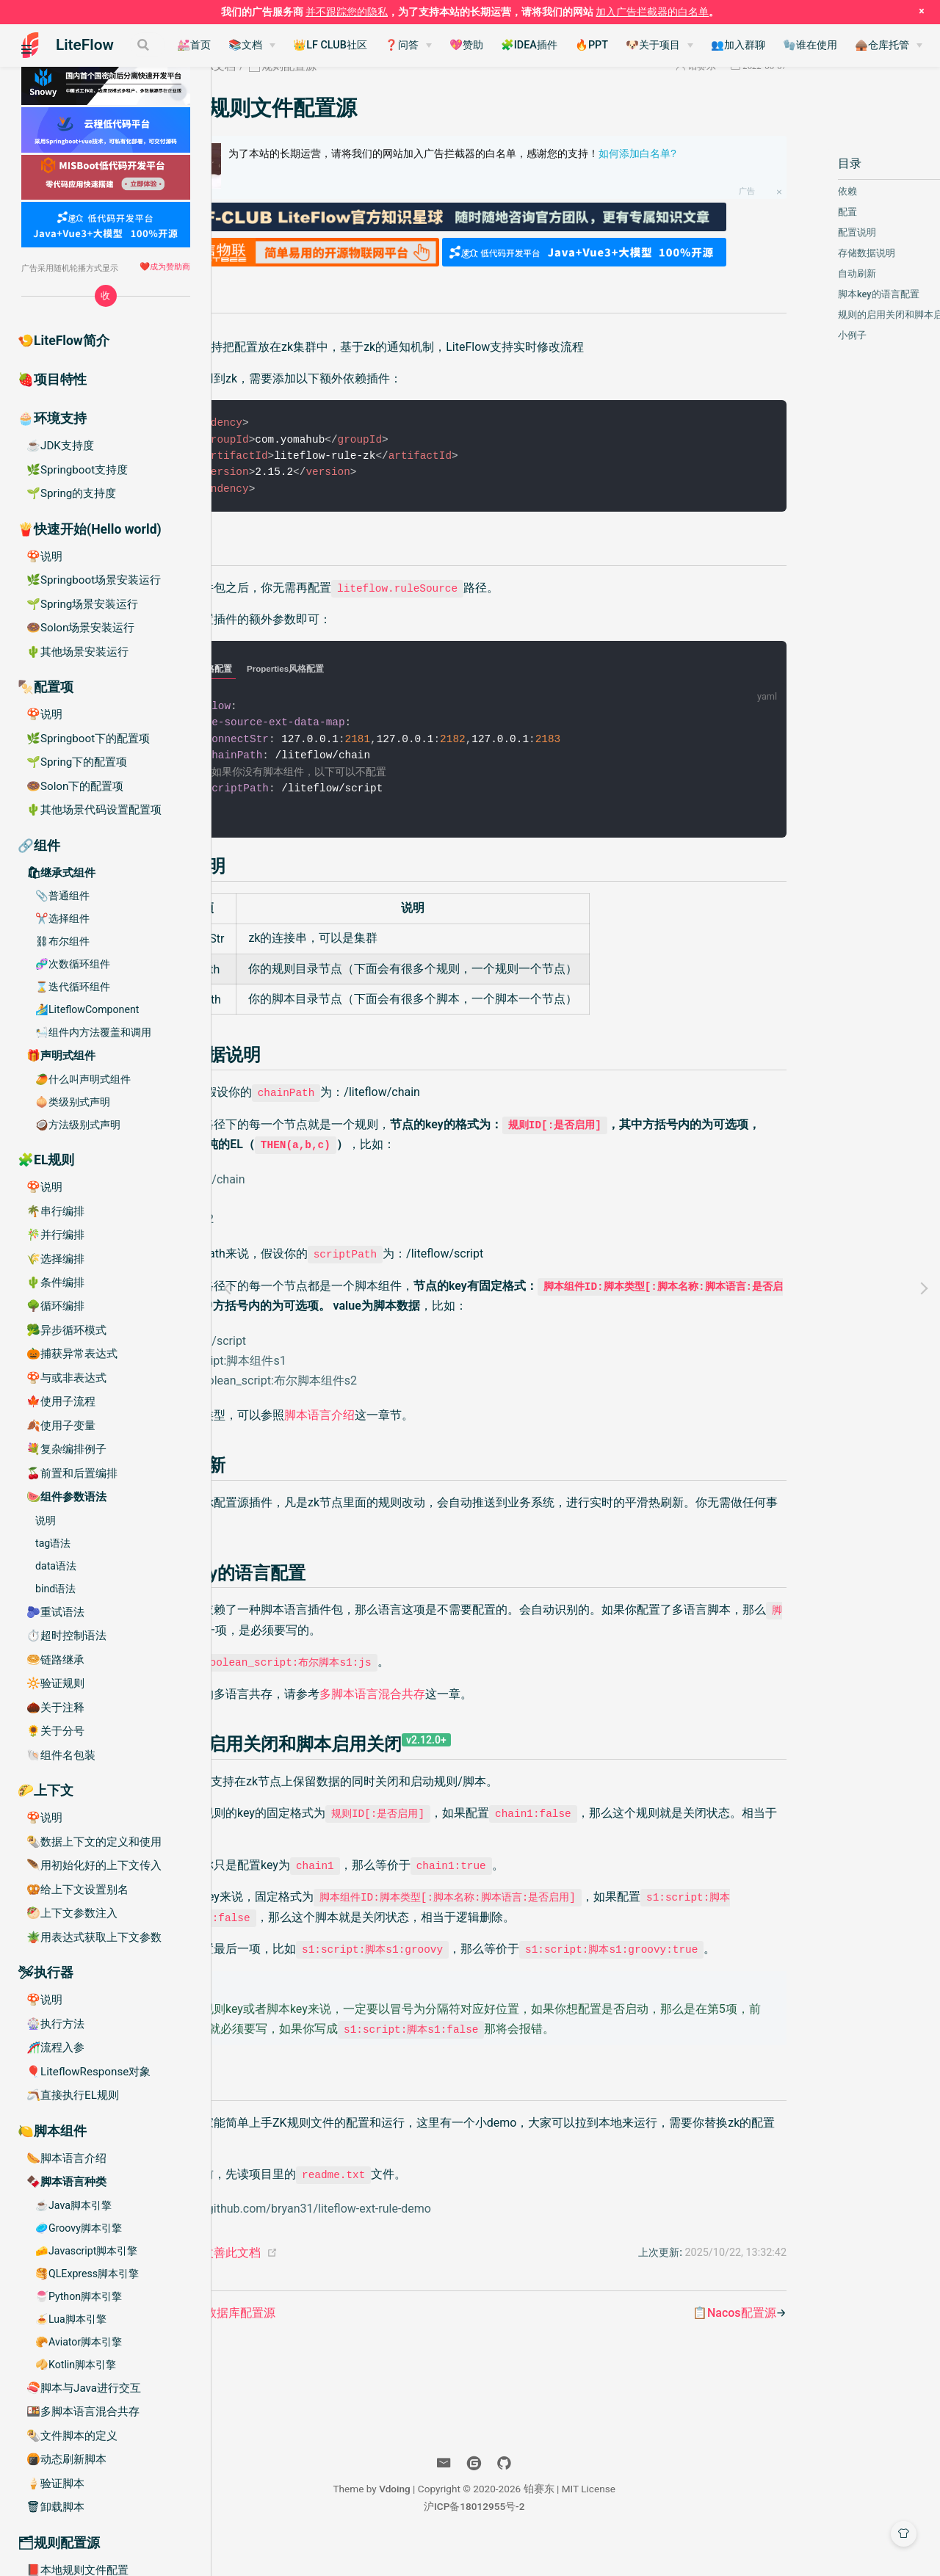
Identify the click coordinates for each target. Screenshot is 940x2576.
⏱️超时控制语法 (66, 1635)
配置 (788, 211)
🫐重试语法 (55, 1612)
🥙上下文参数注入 (72, 1913)
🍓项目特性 (52, 379)
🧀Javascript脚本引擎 (86, 2251)
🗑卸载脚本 (55, 2507)
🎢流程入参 (55, 2047)
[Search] (167, 44)
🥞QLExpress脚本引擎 (87, 2273)
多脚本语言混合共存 (468, 1686)
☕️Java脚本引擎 (73, 2205)
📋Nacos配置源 (675, 2344)
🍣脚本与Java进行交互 (83, 2388)
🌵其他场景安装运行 (77, 651)
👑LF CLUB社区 (406, 45)
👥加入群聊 (814, 45)
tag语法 (52, 1543)
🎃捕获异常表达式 (72, 1353)
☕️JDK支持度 (60, 445)
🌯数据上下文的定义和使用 (94, 1841)
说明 (45, 1520)
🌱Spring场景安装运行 (82, 604)
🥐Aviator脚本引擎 (78, 2342)
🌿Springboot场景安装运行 (93, 580)
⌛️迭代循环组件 (72, 987)
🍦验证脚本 (55, 2483)
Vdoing (496, 2520)
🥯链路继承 (55, 1659)
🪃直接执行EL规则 (72, 2095)
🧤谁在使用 (886, 45)
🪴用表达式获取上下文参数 (94, 1937)
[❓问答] (484, 45)
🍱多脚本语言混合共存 (83, 2411)
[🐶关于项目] (736, 45)
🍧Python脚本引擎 (78, 2296)
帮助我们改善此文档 (303, 2284)
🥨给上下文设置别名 (77, 1889)
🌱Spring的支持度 (71, 493)
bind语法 (55, 1588)
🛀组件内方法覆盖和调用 (93, 1032)
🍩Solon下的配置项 (74, 786)
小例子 (792, 335)
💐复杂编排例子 (66, 1449)
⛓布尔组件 (62, 941)
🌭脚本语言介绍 (66, 2158)
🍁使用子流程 (60, 1401)
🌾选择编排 (55, 1259)
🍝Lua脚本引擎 (70, 2319)
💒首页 (270, 45)
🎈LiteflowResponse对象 (88, 2071)
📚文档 (322, 45)
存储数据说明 (807, 252)
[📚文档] (328, 45)
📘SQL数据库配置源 (317, 2344)
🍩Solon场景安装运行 (80, 627)
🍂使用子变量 (60, 1425)
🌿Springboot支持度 (77, 469)
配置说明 (797, 232)
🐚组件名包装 (60, 1755)
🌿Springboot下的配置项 (88, 738)
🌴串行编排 (55, 1211)
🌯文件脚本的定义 (72, 2435)
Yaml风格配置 (300, 657)
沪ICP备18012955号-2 (575, 2538)
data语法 (55, 1566)
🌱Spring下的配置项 (76, 762)
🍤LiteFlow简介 (63, 340)
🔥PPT (667, 45)
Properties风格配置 (380, 657)
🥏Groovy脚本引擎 (78, 2228)
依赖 (788, 191)
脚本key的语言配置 (819, 294)
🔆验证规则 (55, 1683)
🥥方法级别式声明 (77, 1125)
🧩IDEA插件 (605, 45)
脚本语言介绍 (415, 1408)
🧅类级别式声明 (72, 1102)
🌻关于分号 (55, 1731)
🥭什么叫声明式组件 (83, 1079)
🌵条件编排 (55, 1282)
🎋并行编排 (55, 1234)
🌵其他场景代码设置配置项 (94, 809)
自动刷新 (797, 273)
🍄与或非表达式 (66, 1378)
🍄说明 (44, 556)
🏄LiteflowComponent (87, 1009)
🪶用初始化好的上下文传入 (94, 1865)
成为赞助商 (170, 266)
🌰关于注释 (55, 1707)
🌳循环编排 (55, 1306)
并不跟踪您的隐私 (347, 12)
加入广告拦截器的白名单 (652, 12)
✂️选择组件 (62, 918)
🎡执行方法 (55, 2024)
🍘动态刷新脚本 (66, 2459)
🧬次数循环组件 (72, 964)
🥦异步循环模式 (66, 1330)
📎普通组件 (62, 895)
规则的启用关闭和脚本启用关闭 (845, 314)
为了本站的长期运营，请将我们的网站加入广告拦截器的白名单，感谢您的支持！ (519, 161)
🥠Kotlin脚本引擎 (75, 2364)
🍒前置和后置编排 (72, 1473)
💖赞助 (543, 45)
